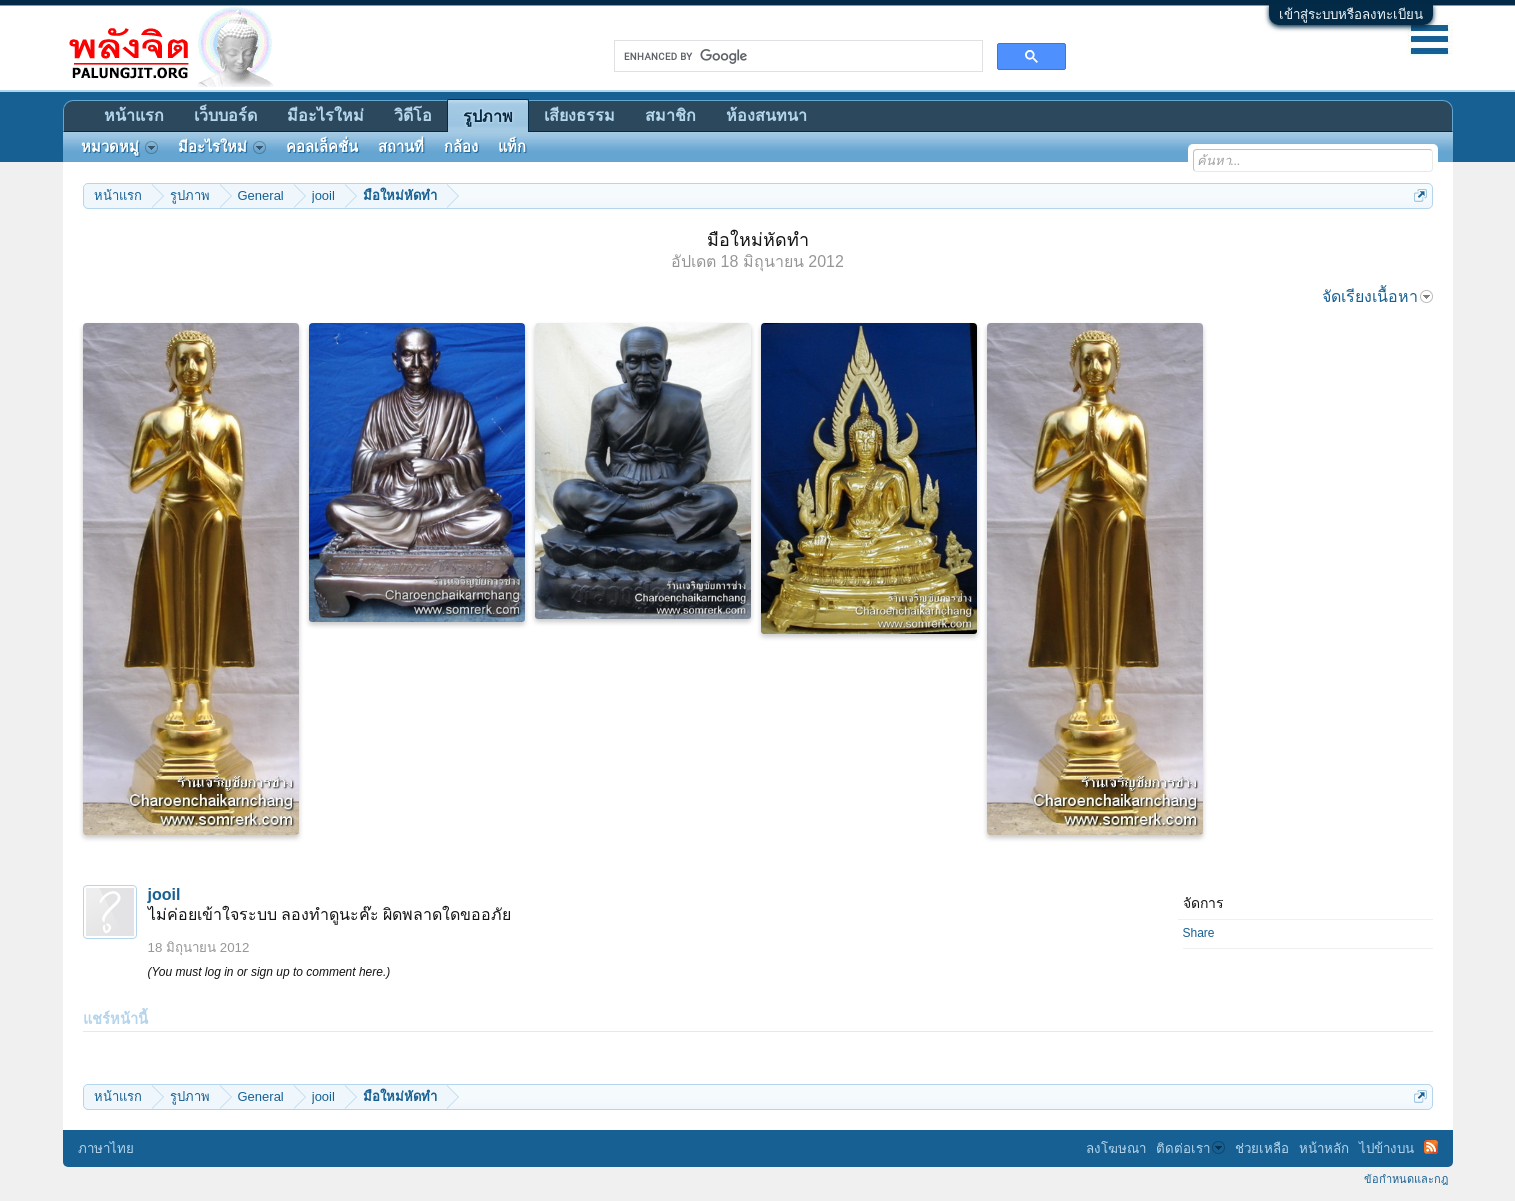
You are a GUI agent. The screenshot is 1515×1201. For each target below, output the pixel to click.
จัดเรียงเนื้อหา (1377, 296)
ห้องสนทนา (766, 115)
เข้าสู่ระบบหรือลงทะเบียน (1351, 14)
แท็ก (512, 147)
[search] (796, 56)
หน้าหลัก (1324, 1148)
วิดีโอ (413, 115)
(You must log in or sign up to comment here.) (269, 972)
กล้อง (461, 147)
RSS (1431, 1147)
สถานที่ (401, 147)
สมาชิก (670, 115)
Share (1199, 933)
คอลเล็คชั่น (322, 147)
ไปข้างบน (1386, 1148)
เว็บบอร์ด (225, 115)
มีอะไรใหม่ (325, 115)
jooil (164, 894)
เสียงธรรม (579, 115)
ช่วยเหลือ (1262, 1148)
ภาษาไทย (106, 1148)
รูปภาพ (488, 116)
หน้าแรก (134, 115)
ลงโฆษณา (1116, 1148)
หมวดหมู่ (119, 147)
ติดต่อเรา (1190, 1148)
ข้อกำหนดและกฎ (1406, 1179)
